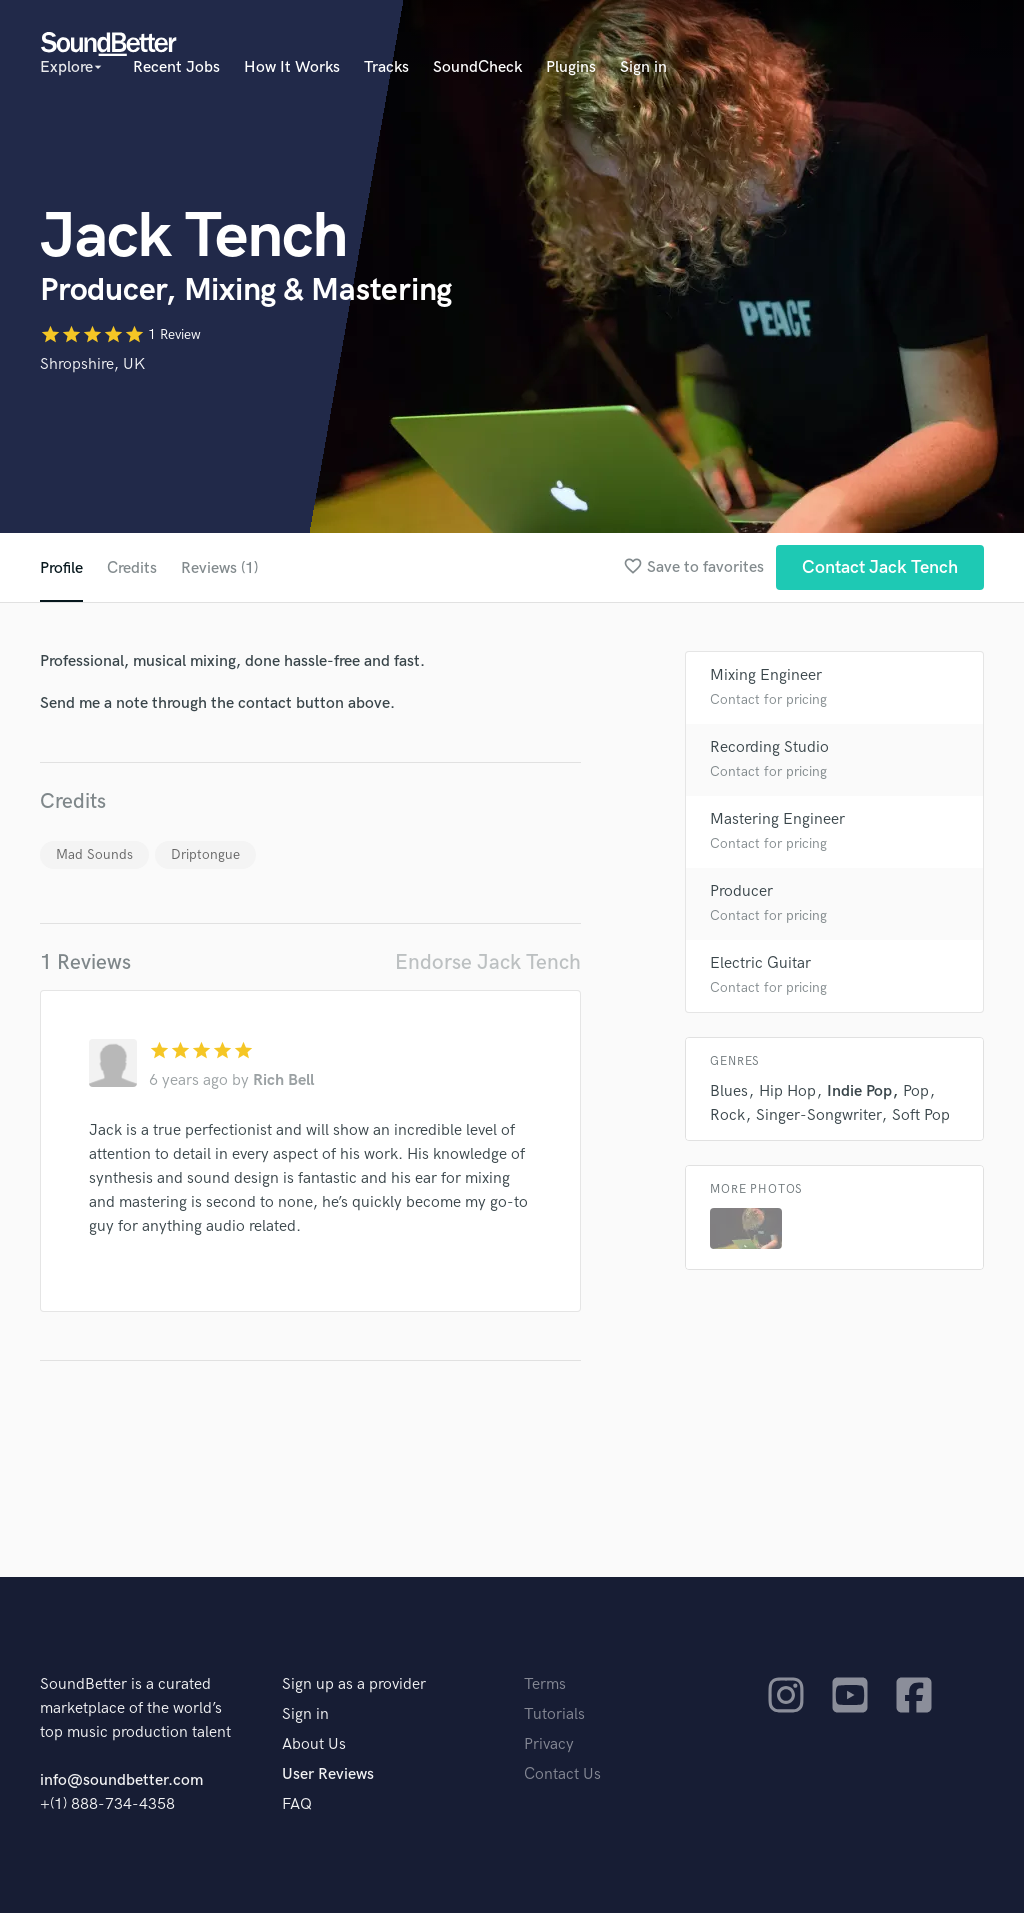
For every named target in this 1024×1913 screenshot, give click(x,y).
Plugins (571, 67)
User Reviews (328, 1774)
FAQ (297, 1804)
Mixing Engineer (766, 675)
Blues (729, 1091)
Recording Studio (769, 747)
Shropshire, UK (92, 364)
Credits (132, 568)
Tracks (386, 67)
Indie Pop (859, 1091)
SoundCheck (477, 67)
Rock (727, 1115)
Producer (741, 891)
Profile (61, 568)
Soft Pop (921, 1115)
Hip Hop (787, 1091)
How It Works (292, 67)
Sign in (643, 67)
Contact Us (562, 1774)
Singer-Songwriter (818, 1115)
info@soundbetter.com (121, 1780)
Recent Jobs (176, 67)
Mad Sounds (94, 854)
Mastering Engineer (777, 819)
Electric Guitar (760, 963)
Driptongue (205, 854)
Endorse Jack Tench (488, 962)
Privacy (549, 1744)
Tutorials (554, 1714)
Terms (545, 1684)
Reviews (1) (219, 568)
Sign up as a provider (354, 1684)
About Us (314, 1744)
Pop (916, 1091)
